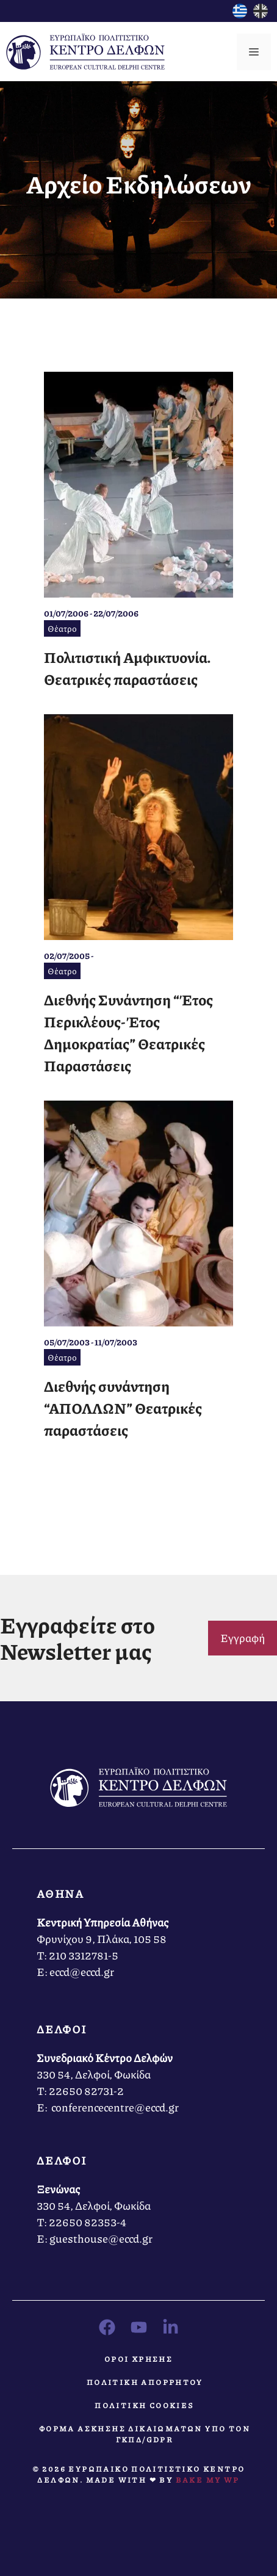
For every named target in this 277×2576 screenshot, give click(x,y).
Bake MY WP (208, 2480)
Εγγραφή (242, 1638)
